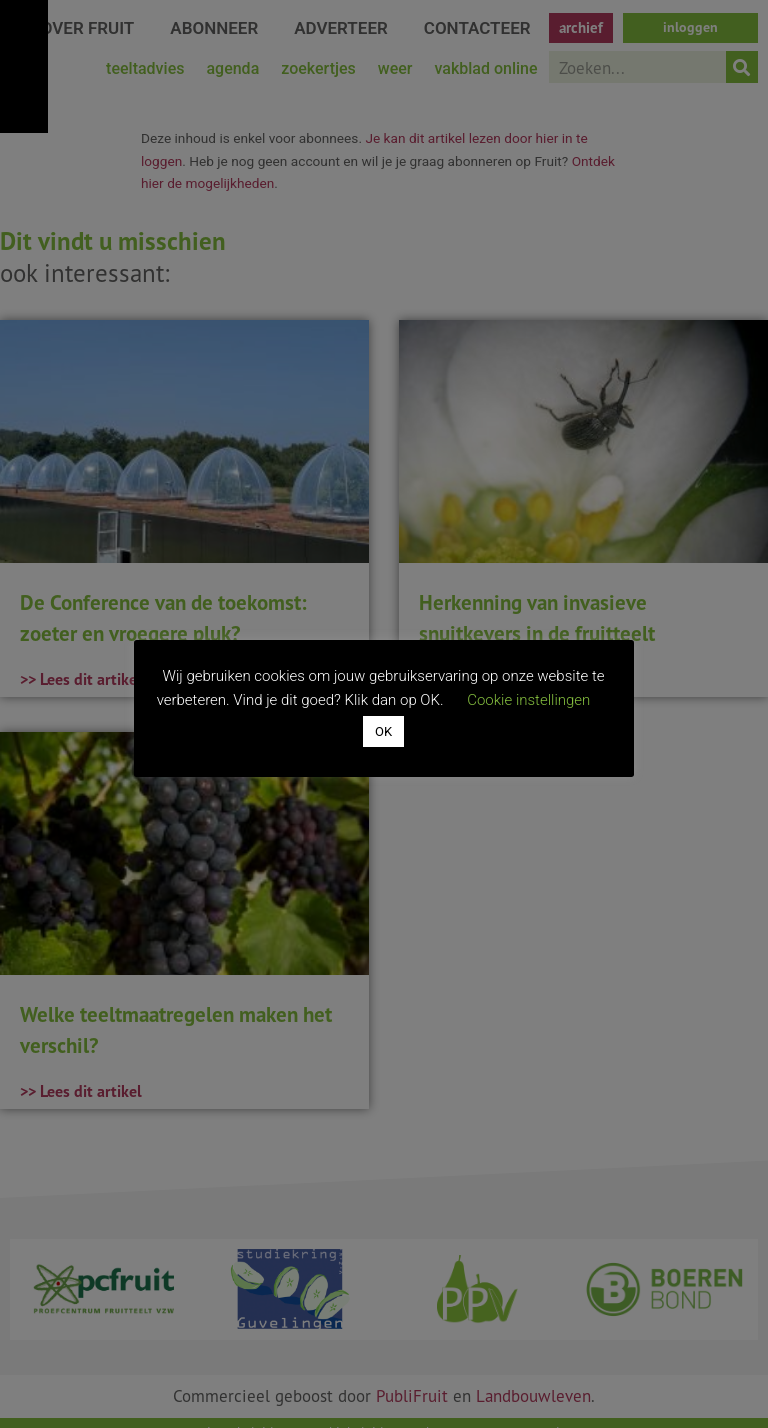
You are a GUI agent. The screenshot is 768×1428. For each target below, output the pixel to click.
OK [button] (383, 732)
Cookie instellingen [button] (529, 700)
